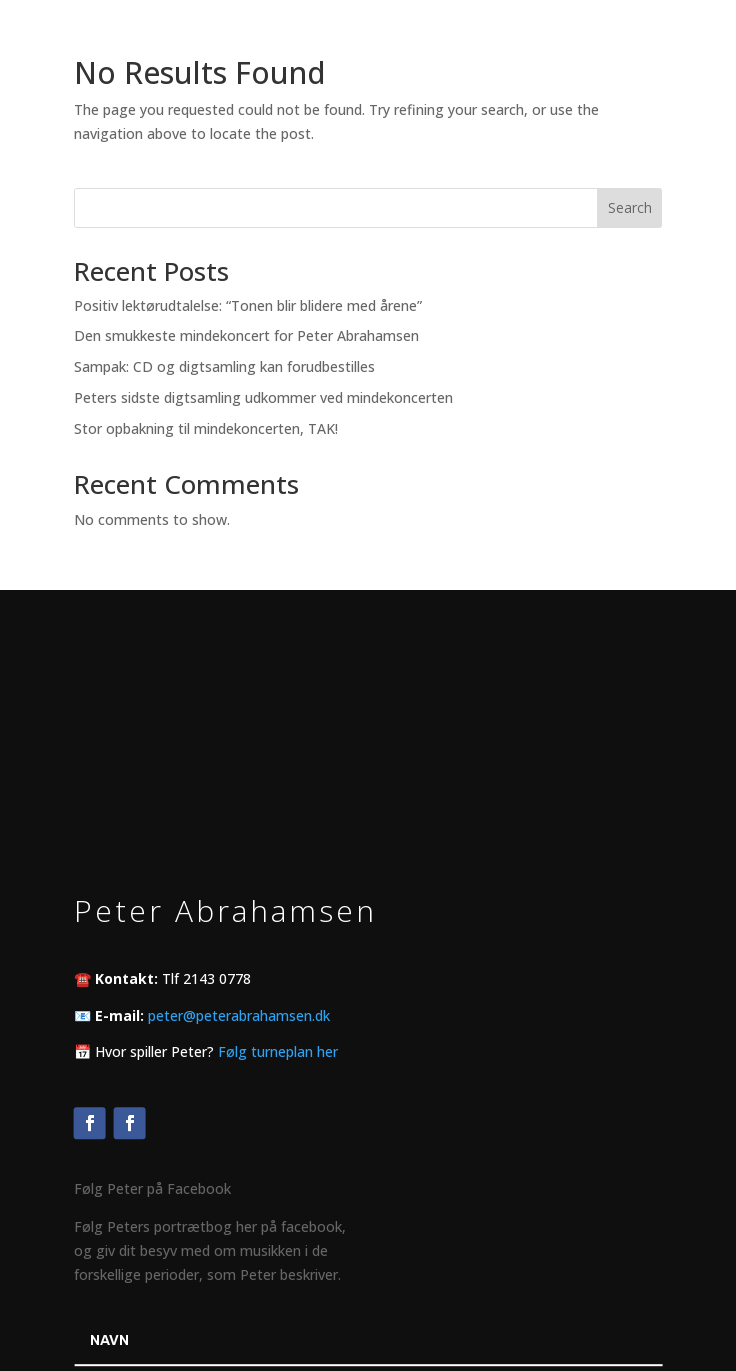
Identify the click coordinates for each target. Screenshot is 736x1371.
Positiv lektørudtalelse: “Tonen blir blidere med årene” (248, 305)
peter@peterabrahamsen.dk (239, 1015)
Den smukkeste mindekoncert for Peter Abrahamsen (246, 335)
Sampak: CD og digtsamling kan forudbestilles (224, 366)
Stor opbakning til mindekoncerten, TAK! (206, 428)
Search (630, 207)
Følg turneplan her (278, 1051)
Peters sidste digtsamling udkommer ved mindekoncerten (263, 397)
